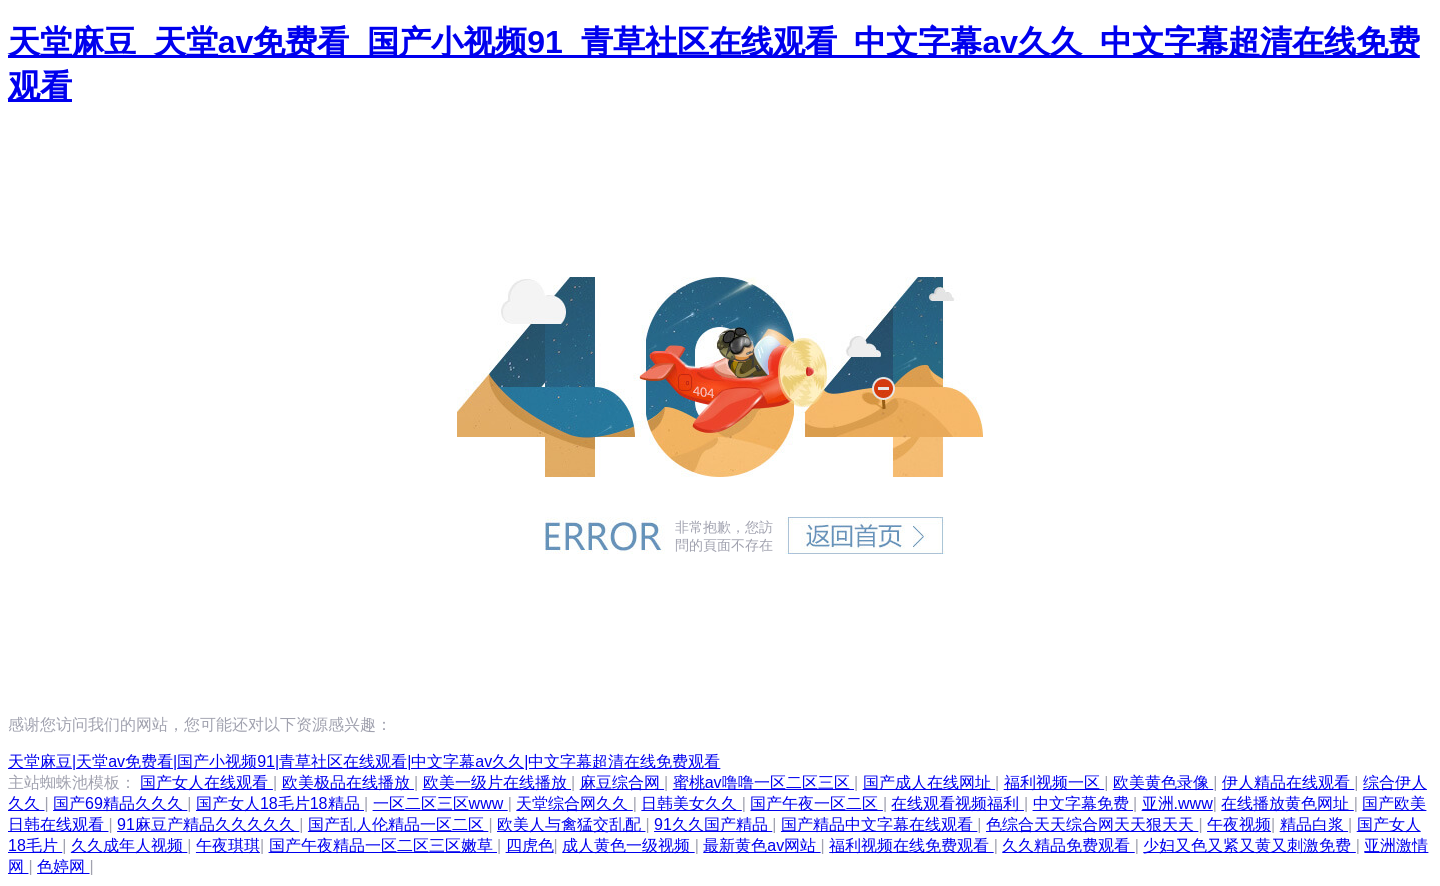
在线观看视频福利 (957, 803)
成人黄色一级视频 (628, 845)
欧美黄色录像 (1163, 782)
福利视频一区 (1054, 782)
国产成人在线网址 (929, 782)
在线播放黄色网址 (1287, 803)
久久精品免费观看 (1068, 845)
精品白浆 (1314, 824)
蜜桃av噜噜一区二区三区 (763, 782)
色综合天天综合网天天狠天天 (1092, 824)
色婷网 (63, 866)
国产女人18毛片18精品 (280, 803)
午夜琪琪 (228, 845)
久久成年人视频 (129, 845)
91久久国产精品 (713, 824)
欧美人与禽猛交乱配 (571, 824)
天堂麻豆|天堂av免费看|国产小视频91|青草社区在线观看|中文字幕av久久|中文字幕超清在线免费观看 (364, 761)
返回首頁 (866, 535)
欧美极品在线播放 (348, 782)
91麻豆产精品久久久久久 (208, 824)
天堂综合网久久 (574, 803)
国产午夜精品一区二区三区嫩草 (383, 845)
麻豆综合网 (622, 782)
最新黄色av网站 (761, 845)
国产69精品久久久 (120, 803)
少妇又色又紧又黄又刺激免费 (1249, 845)
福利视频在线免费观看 (911, 845)
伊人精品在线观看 (1288, 782)
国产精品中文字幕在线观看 (879, 824)
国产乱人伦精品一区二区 (398, 824)
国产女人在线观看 (206, 782)
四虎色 (530, 845)
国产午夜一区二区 (816, 803)
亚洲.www (1177, 803)
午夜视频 (1239, 824)
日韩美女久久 (691, 803)
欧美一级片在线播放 (497, 782)
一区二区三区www (440, 803)
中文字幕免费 (1083, 803)
